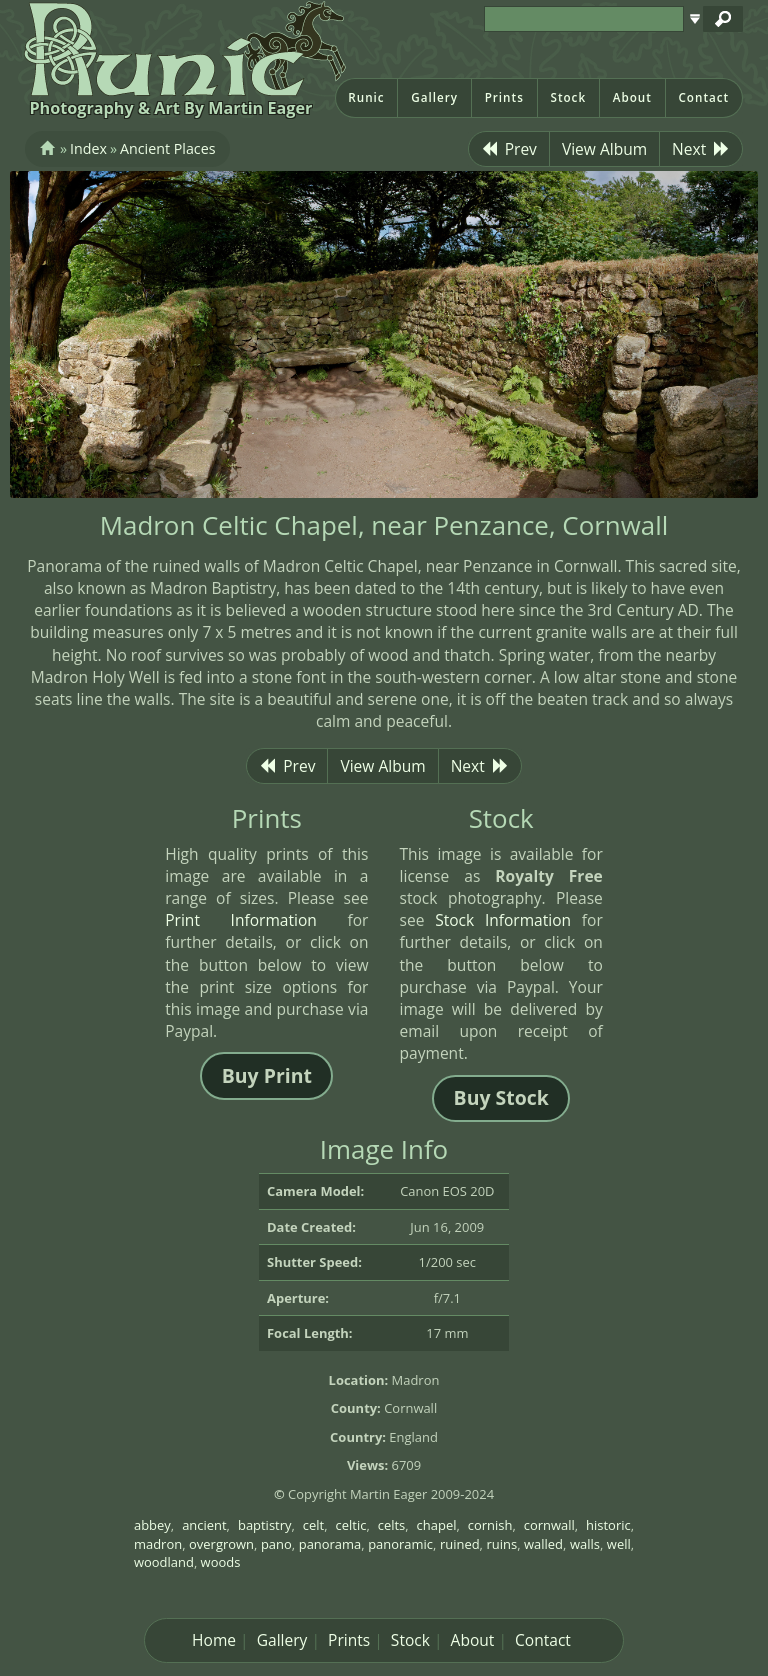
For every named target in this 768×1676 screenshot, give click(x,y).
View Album (604, 149)
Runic (366, 97)
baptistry (265, 1525)
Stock (568, 97)
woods (221, 1562)
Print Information (241, 920)
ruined (460, 1544)
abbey (152, 1525)
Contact (703, 97)
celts (392, 1525)
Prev (509, 149)
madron (158, 1544)
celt (313, 1525)
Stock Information (503, 920)
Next (701, 149)
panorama (330, 1544)
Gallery (434, 97)
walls (585, 1544)
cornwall (549, 1525)
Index (88, 148)
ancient (204, 1525)
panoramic (400, 1544)
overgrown (221, 1544)
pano (276, 1544)
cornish (490, 1525)
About (632, 97)
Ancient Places (167, 148)
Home (214, 1640)
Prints (504, 97)
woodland (164, 1562)
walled (543, 1544)
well (619, 1544)
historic (608, 1525)
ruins (502, 1544)
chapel (437, 1525)
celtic (351, 1525)
